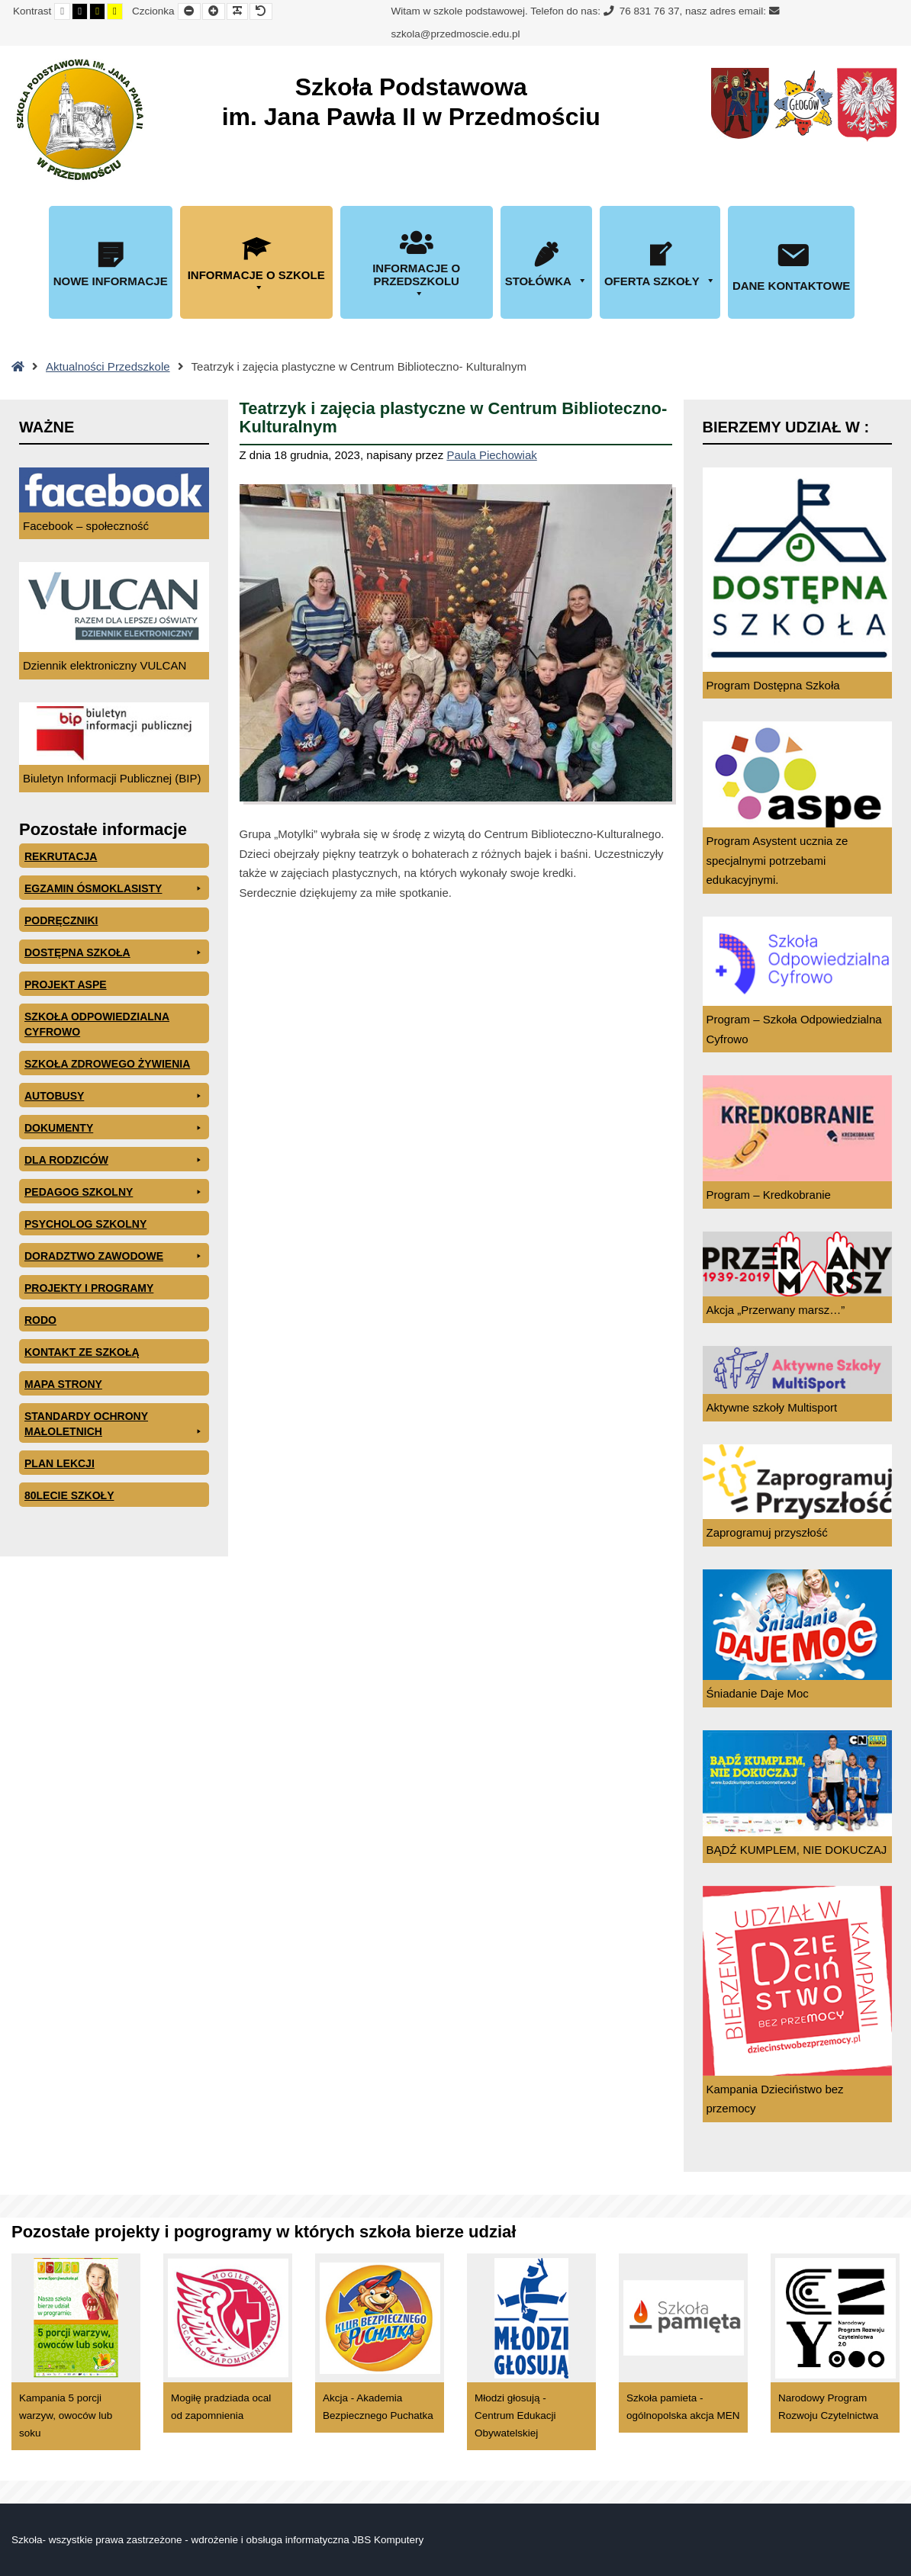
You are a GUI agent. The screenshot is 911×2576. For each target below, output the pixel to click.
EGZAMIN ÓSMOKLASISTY (114, 888)
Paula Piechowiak (491, 454)
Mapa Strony (63, 1384)
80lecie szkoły (69, 1495)
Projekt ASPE (65, 984)
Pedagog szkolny (114, 1192)
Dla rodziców (114, 1160)
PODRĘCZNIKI (61, 920)
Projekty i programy (88, 1288)
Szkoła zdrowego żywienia (107, 1064)
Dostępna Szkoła (114, 952)
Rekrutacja (60, 856)
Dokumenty (114, 1127)
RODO (40, 1320)
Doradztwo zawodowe (114, 1256)
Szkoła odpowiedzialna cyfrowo (96, 1024)
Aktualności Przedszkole (108, 366)
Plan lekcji (59, 1463)
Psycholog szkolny (85, 1224)
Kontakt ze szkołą (82, 1352)
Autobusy (114, 1095)
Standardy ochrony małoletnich (114, 1424)
